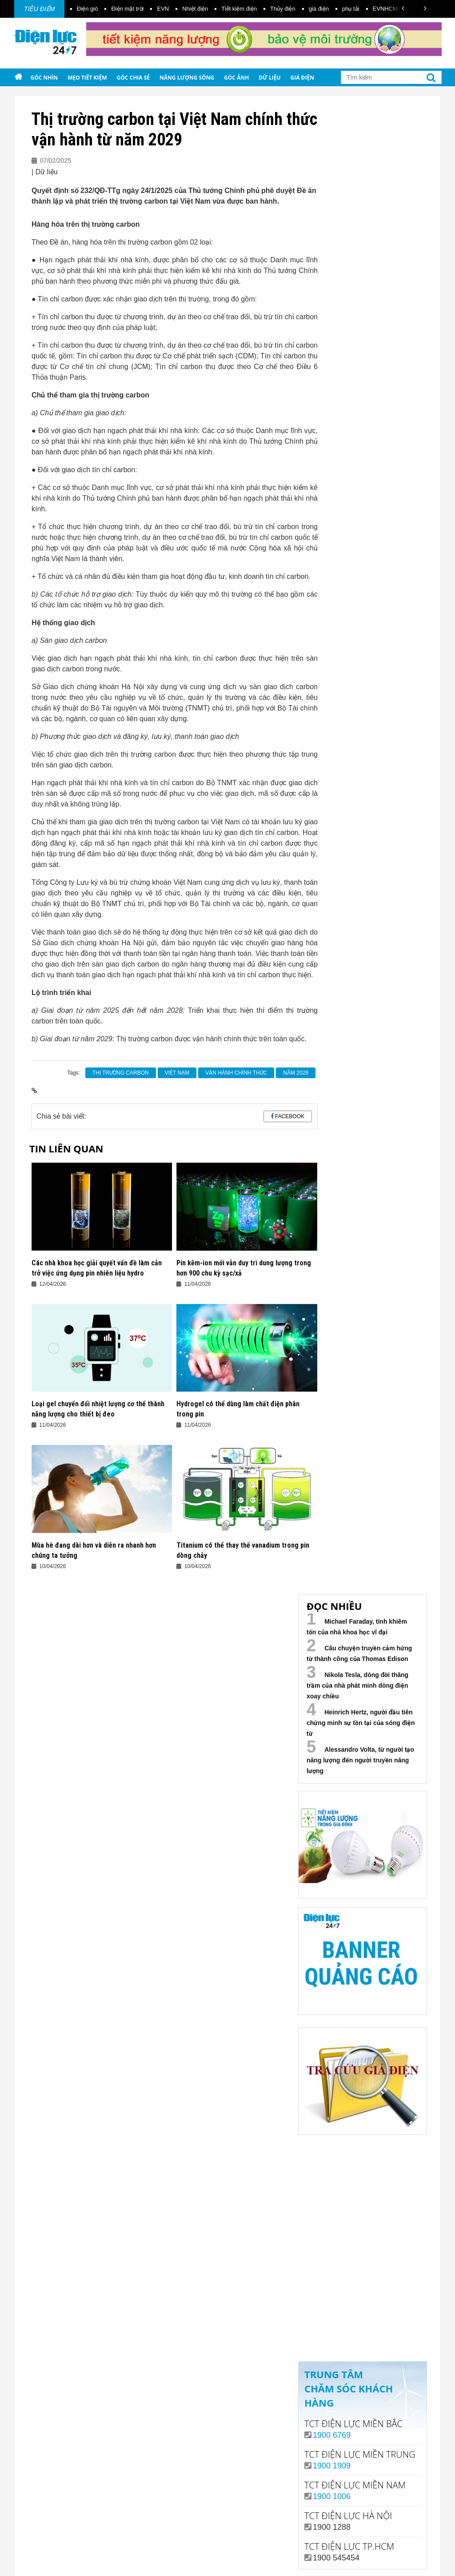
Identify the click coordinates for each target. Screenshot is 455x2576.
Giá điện (302, 77)
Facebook (289, 1116)
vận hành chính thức (236, 1073)
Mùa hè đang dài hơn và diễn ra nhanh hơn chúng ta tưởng (94, 1550)
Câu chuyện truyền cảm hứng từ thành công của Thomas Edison (359, 1653)
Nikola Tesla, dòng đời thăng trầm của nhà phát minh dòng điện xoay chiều (357, 1685)
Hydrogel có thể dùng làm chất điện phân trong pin (237, 1409)
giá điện (319, 8)
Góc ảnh (236, 77)
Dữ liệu (269, 77)
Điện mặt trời (127, 8)
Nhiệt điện (195, 8)
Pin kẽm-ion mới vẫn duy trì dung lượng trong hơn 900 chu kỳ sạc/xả (243, 1268)
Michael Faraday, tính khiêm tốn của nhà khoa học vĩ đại (357, 1627)
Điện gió (87, 8)
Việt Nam (177, 1073)
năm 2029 (295, 1073)
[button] (403, 8)
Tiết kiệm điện (239, 8)
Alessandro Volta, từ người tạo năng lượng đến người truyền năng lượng (360, 1760)
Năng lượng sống (187, 77)
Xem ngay (362, 2319)
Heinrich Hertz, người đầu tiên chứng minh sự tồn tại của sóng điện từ (361, 1723)
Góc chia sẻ (133, 77)
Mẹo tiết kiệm (87, 77)
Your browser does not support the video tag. (364, 2199)
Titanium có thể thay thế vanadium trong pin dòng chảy (242, 1550)
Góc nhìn (44, 77)
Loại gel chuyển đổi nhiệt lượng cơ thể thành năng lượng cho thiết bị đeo (98, 1409)
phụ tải (350, 8)
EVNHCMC (387, 8)
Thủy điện (282, 8)
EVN (163, 8)
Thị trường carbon (120, 1073)
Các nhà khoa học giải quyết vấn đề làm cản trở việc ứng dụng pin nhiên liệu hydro (97, 1268)
